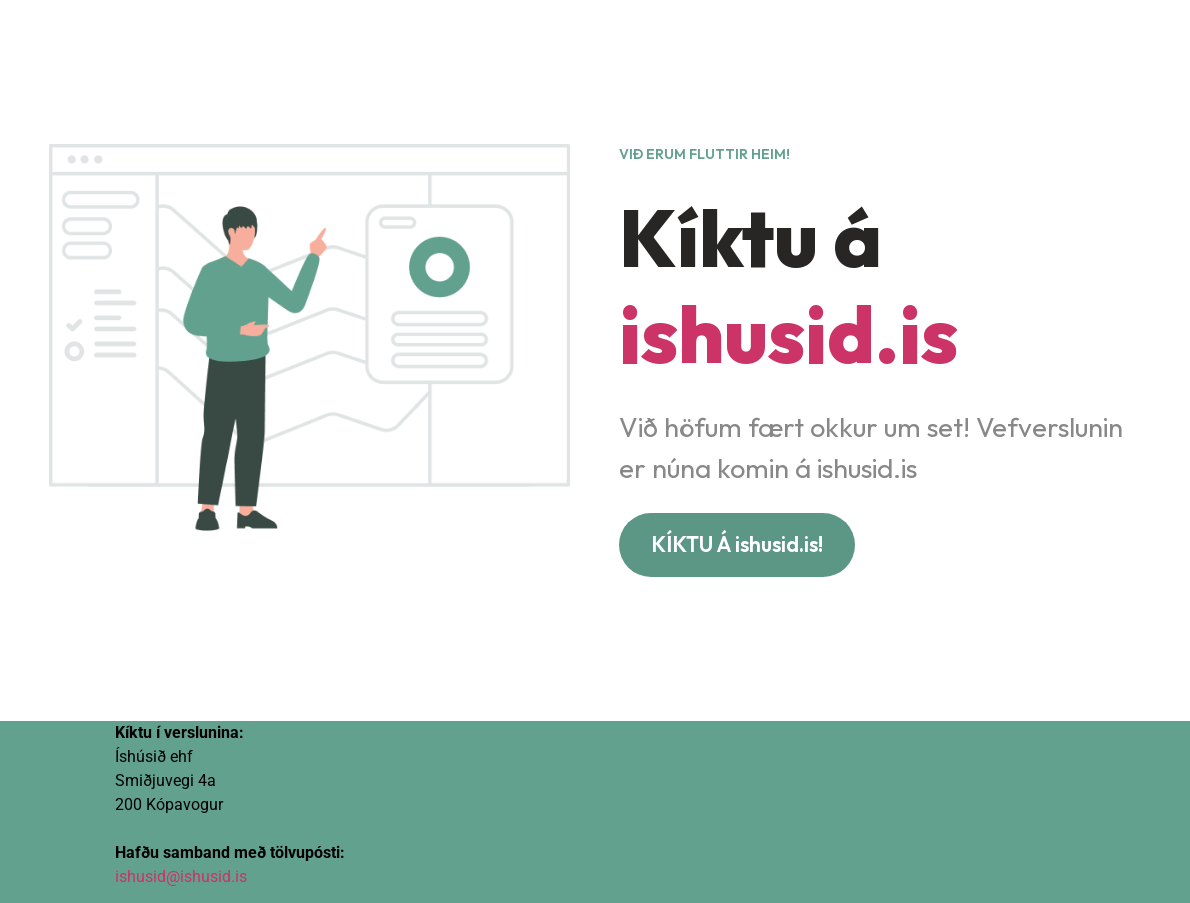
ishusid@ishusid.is (181, 876)
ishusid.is (788, 333)
